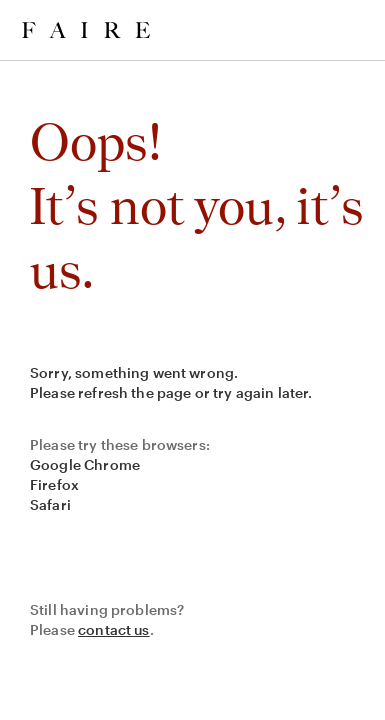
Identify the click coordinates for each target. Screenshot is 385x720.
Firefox (54, 484)
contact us (114, 629)
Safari (50, 504)
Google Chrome (85, 464)
